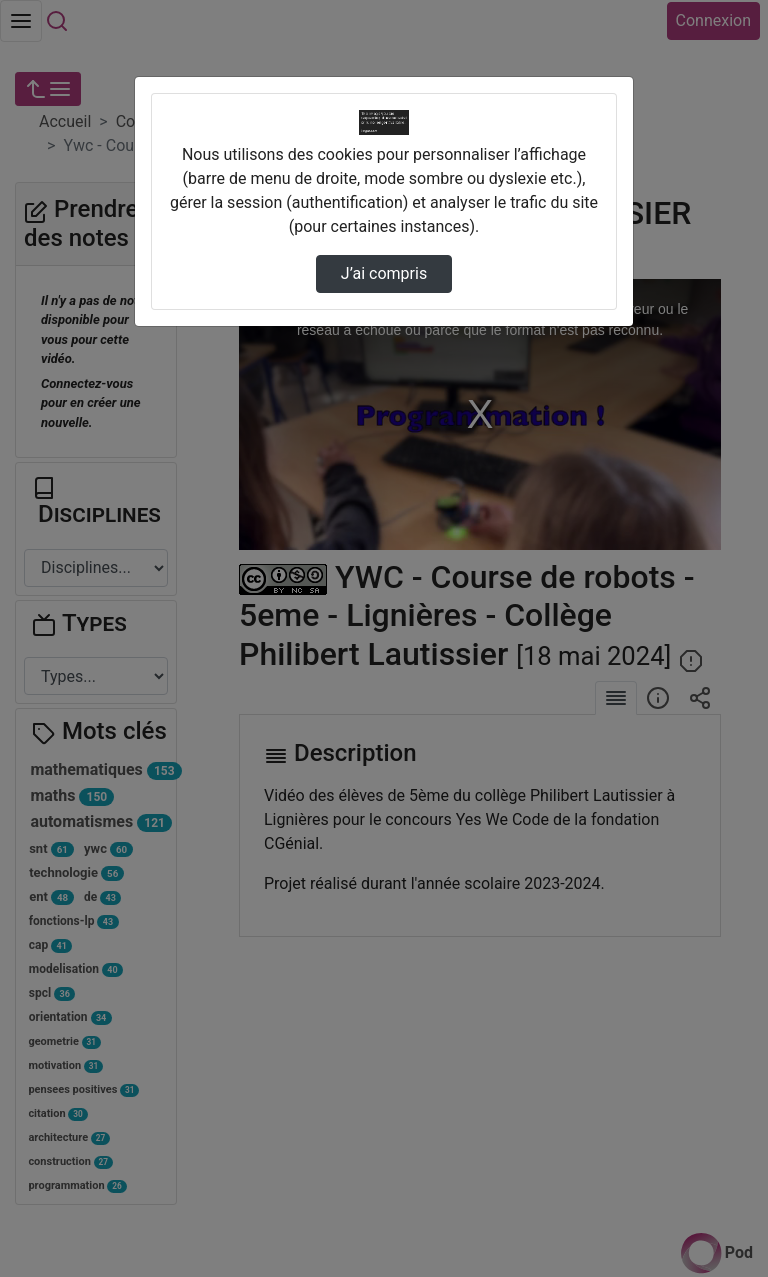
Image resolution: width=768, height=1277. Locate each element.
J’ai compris (384, 273)
